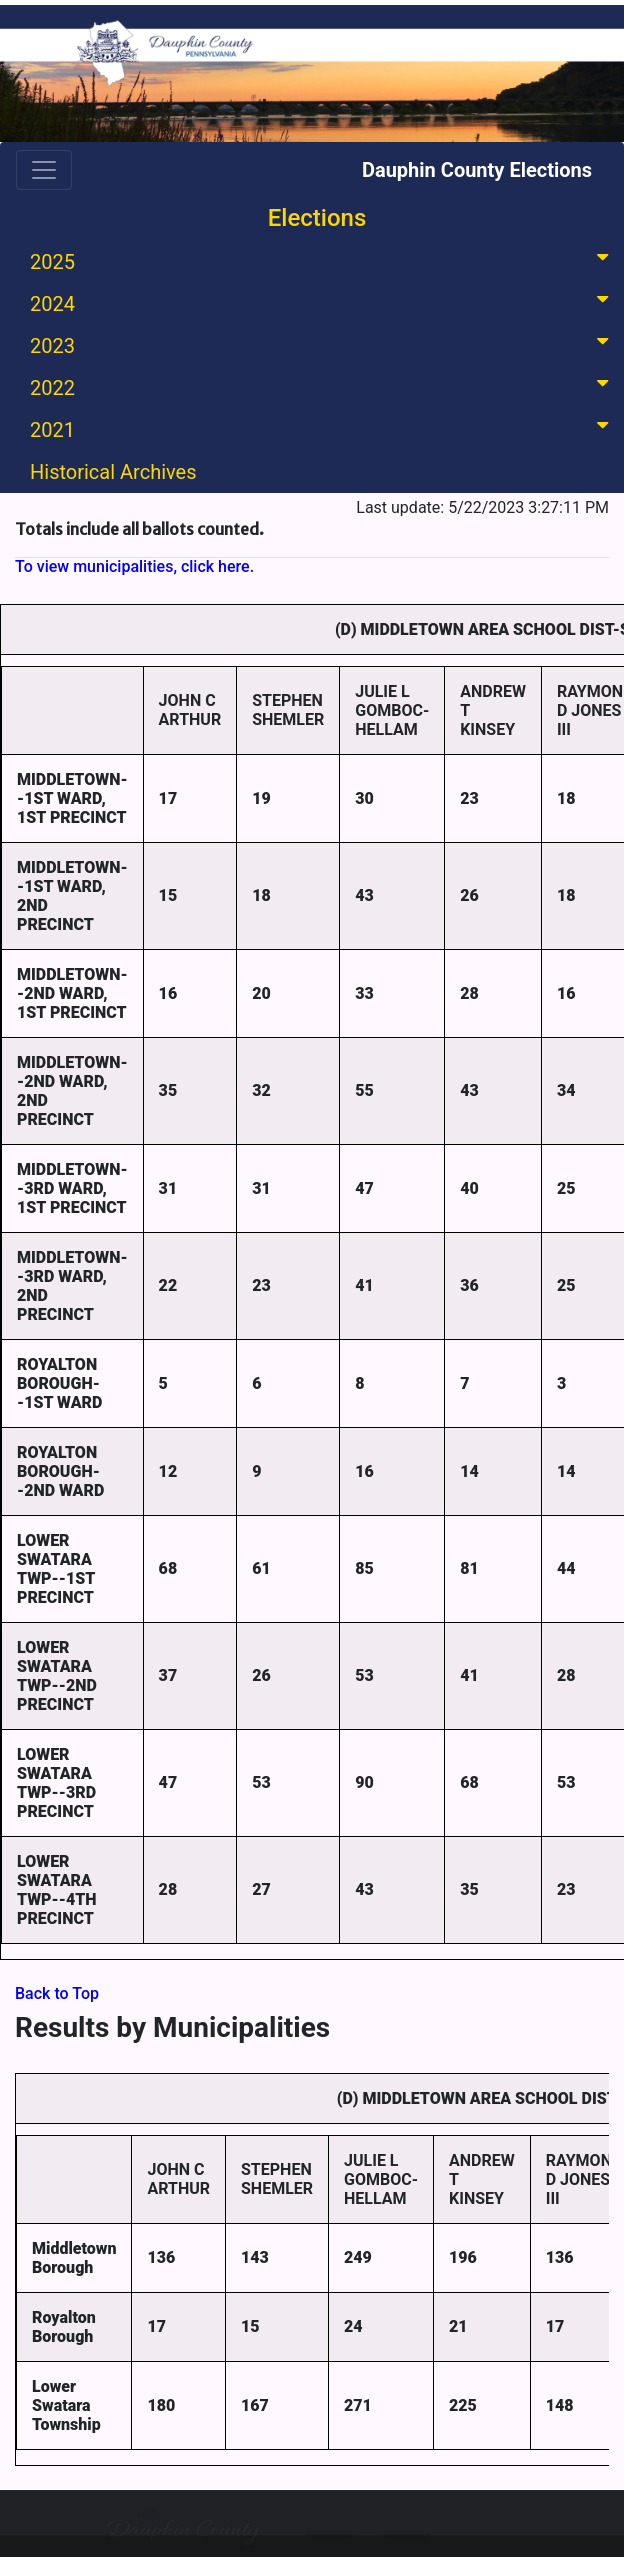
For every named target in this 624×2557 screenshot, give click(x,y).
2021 (323, 428)
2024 (323, 302)
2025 (323, 260)
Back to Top (57, 1993)
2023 (323, 344)
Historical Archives (113, 472)
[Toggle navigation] (44, 170)
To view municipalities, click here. (134, 566)
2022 (323, 386)
